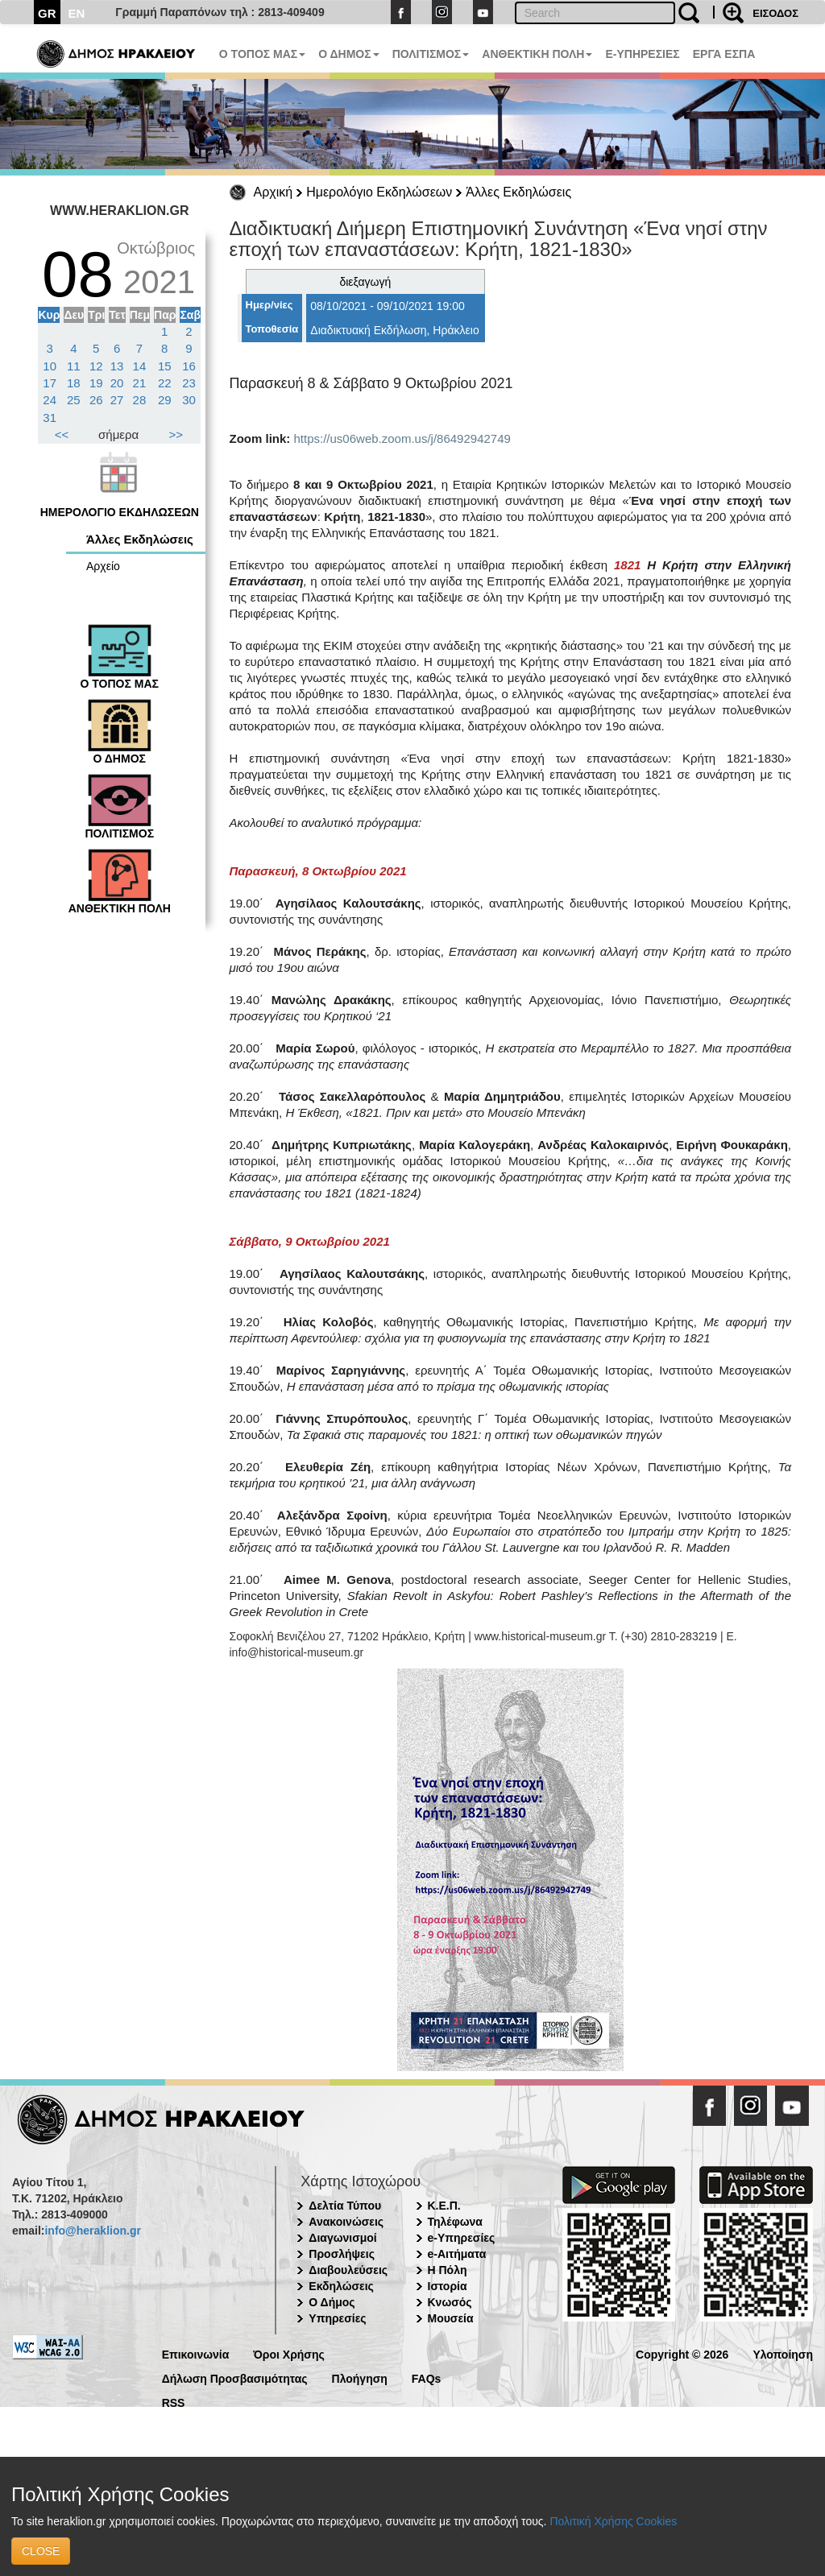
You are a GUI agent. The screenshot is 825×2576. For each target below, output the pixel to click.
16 (189, 366)
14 (140, 366)
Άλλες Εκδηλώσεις (518, 192)
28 (140, 400)
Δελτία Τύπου (345, 2205)
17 (49, 383)
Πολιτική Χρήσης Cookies (613, 2521)
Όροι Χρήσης (289, 2353)
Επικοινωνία (196, 2353)
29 (165, 400)
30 (189, 400)
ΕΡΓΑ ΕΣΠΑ (724, 54)
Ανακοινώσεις (346, 2221)
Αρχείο (103, 566)
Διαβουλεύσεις (348, 2270)
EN (76, 13)
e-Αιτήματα (457, 2253)
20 (117, 383)
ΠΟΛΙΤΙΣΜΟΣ (431, 54)
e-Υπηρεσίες (461, 2237)
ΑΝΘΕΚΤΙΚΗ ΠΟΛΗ (537, 54)
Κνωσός (450, 2302)
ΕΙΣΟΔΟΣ (775, 13)
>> (176, 434)
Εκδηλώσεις (341, 2286)
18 (74, 383)
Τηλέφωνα (455, 2221)
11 (74, 366)
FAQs (427, 2377)
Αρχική (273, 192)
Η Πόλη (447, 2270)
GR (47, 13)
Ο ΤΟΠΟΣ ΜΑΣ (262, 54)
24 (49, 400)
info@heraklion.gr (92, 2230)
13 (117, 366)
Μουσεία (451, 2318)
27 (117, 400)
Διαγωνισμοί (342, 2237)
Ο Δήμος (331, 2302)
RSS (173, 2401)
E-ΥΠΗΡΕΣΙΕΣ (642, 54)
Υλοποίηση (782, 2353)
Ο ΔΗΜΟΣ (348, 54)
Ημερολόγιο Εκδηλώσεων (379, 192)
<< (62, 434)
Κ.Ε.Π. (444, 2205)
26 (96, 400)
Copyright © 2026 (682, 2353)
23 (189, 383)
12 (96, 366)
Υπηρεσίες (337, 2318)
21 (140, 383)
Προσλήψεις (342, 2253)
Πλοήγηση (360, 2377)
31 (49, 417)
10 (49, 366)
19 (96, 383)
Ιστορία (447, 2286)
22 (165, 383)
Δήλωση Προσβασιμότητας (235, 2377)
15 (165, 366)
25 (74, 400)
